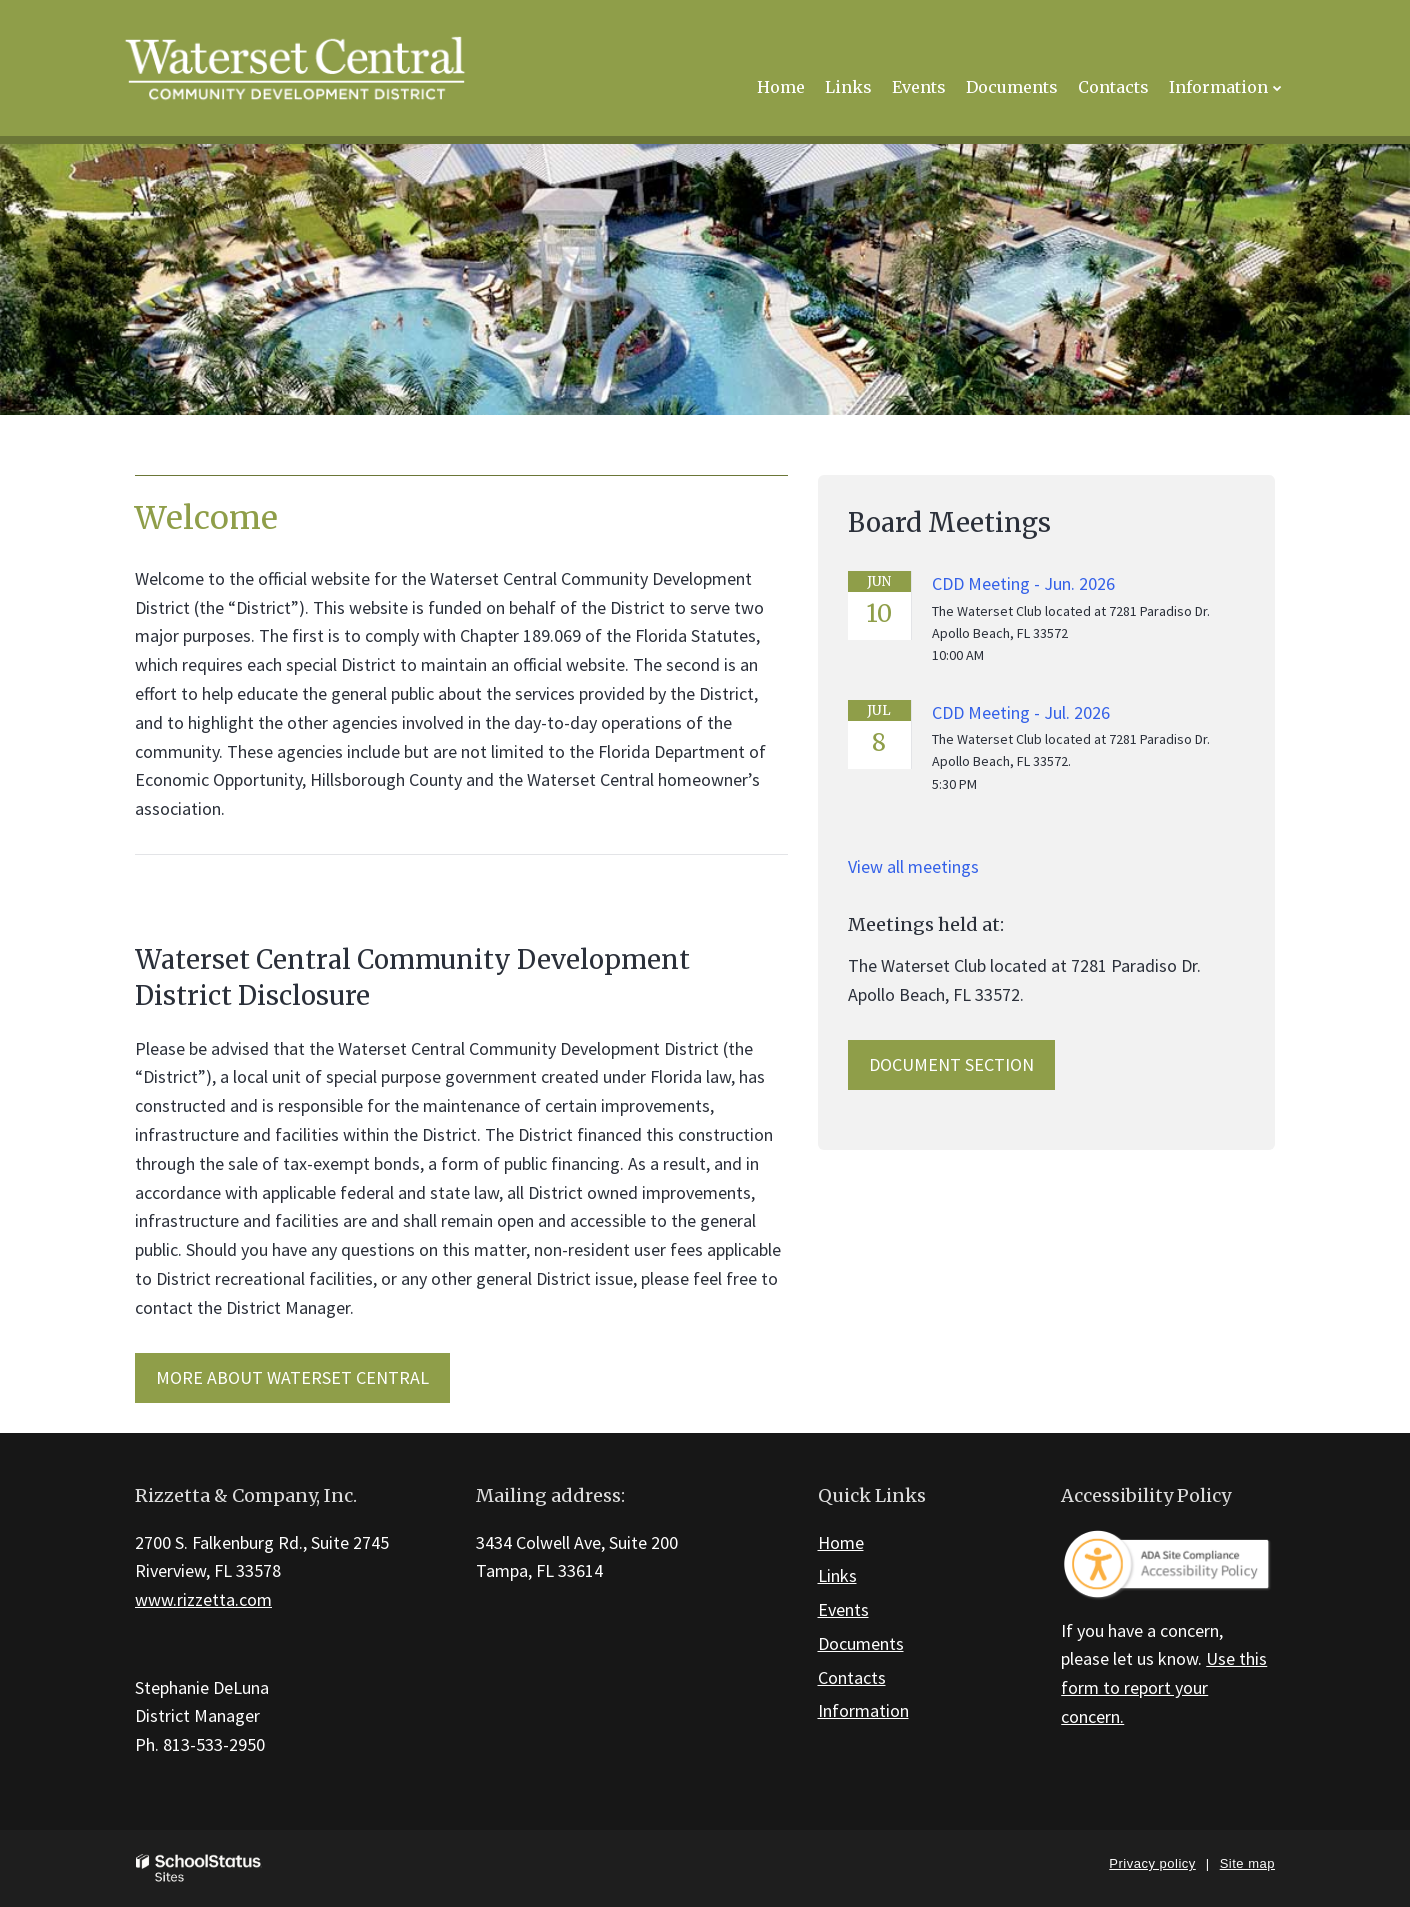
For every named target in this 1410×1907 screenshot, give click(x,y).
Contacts (852, 1677)
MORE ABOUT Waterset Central (292, 1377)
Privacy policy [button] (1152, 1863)
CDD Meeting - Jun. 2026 (1023, 583)
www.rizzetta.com (203, 1599)
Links (837, 1575)
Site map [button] (1247, 1863)
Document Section (951, 1064)
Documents (861, 1643)
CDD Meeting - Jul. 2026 (1021, 712)
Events (843, 1609)
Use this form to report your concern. (1164, 1687)
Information (863, 1710)
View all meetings (913, 866)
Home (841, 1542)
